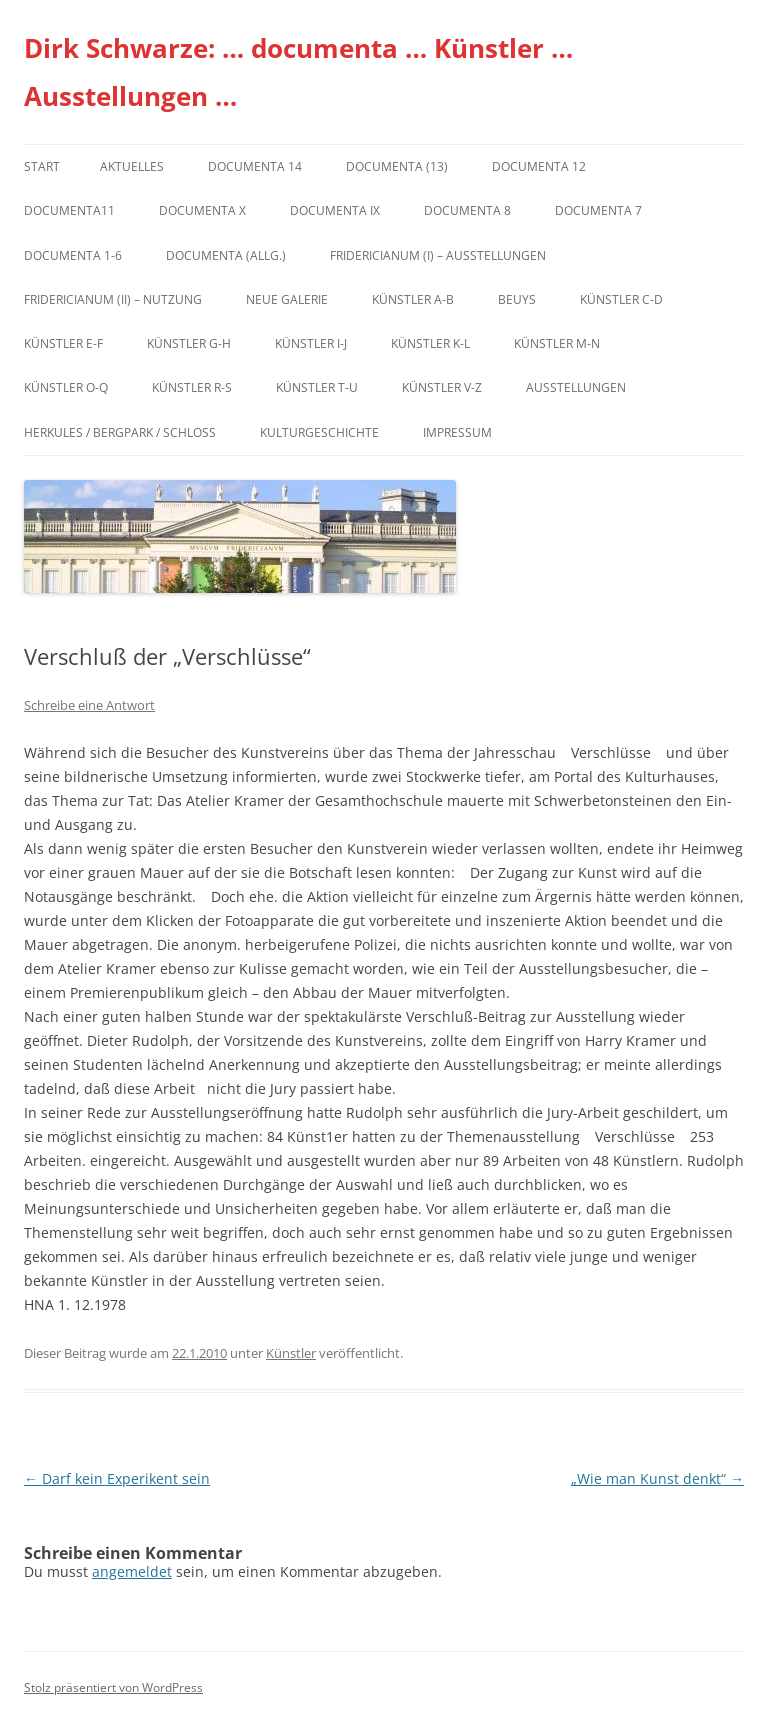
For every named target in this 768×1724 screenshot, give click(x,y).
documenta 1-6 (73, 255)
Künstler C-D (621, 299)
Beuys (517, 299)
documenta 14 (255, 166)
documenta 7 (598, 210)
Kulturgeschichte (319, 432)
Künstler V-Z (442, 387)
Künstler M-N (557, 343)
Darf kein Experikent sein (117, 1478)
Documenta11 (69, 210)
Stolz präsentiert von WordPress (113, 1687)
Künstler (291, 1353)
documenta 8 (467, 210)
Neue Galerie (287, 299)
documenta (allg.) (226, 255)
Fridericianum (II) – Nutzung (113, 299)
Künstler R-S (192, 387)
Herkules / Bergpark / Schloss (120, 432)
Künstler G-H (189, 343)
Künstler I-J (311, 343)
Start (42, 166)
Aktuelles (132, 166)
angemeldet (132, 1571)
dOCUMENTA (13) (397, 166)
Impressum (457, 432)
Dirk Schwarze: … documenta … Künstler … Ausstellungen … (298, 72)
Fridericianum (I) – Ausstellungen (438, 255)
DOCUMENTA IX (335, 210)
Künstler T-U (317, 387)
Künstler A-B (413, 299)
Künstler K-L (430, 343)
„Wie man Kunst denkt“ (657, 1478)
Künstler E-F (63, 343)
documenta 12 (539, 166)
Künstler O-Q (66, 387)
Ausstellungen (576, 387)
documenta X (202, 210)
